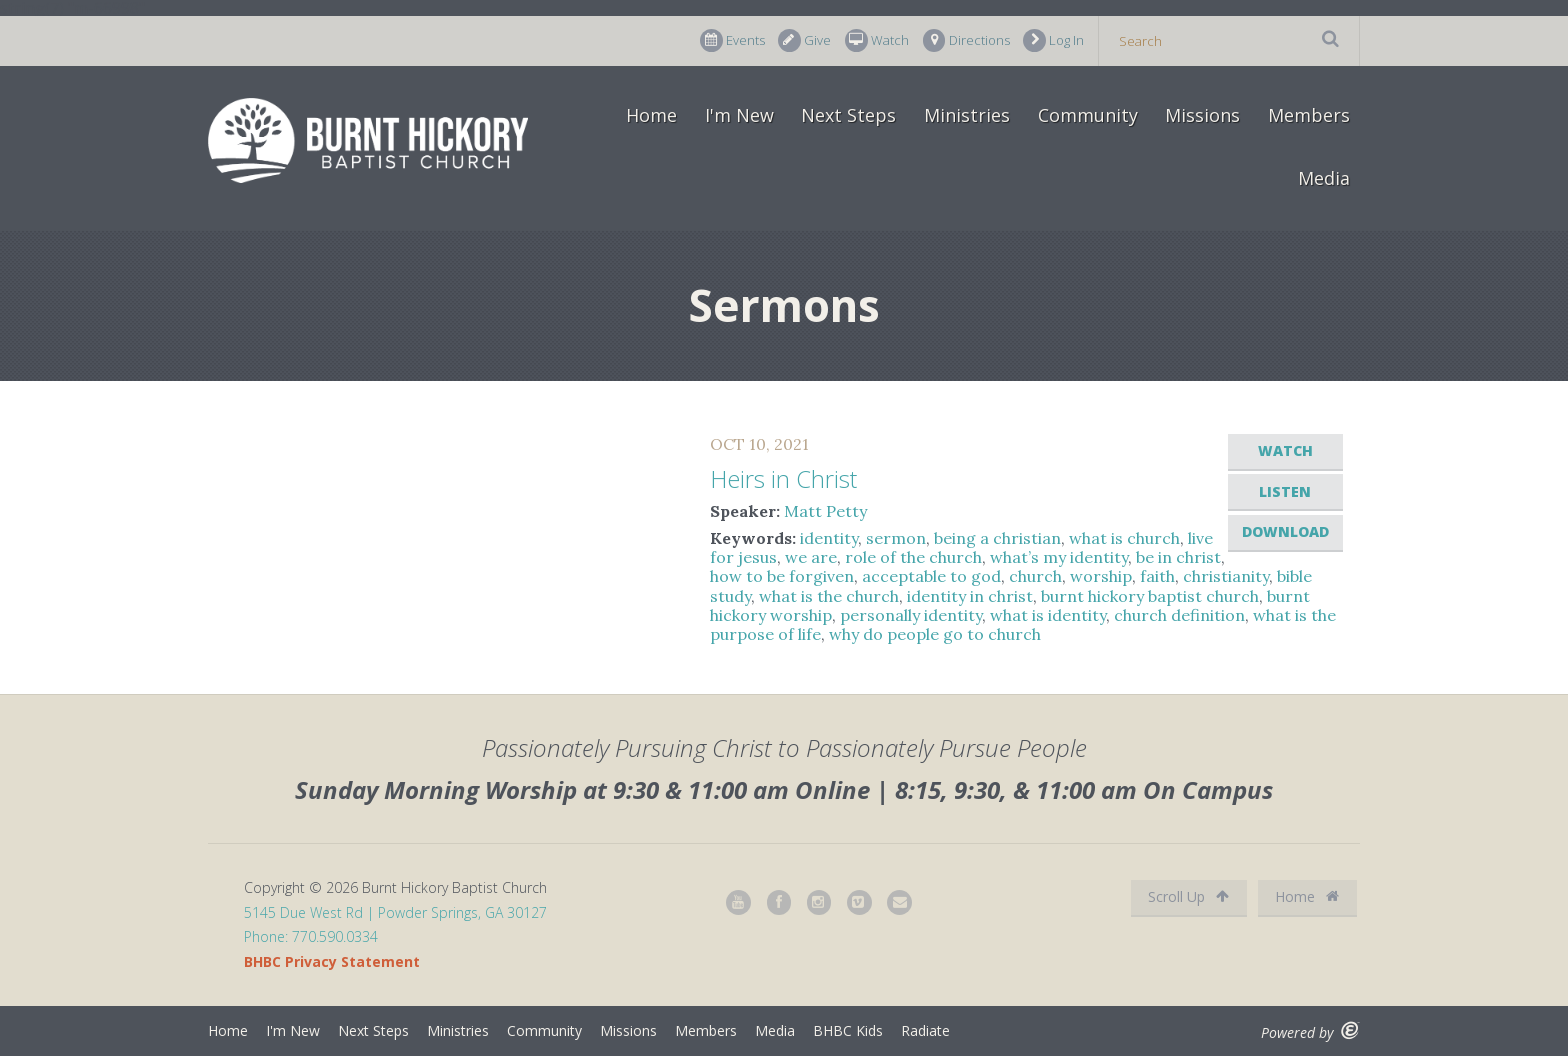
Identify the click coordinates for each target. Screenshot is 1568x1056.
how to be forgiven (782, 576)
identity (829, 538)
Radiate (925, 1030)
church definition (1179, 615)
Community (1088, 115)
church (1035, 576)
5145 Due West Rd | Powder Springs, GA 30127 (395, 912)
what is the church (829, 596)
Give (804, 40)
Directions (966, 40)
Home (651, 115)
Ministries (967, 115)
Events (732, 40)
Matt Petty (825, 511)
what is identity (1048, 615)
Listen (1285, 491)
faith (1157, 576)
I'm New (739, 115)
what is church (1124, 538)
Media (1324, 178)
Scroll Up (1188, 896)
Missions (1202, 115)
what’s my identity (1059, 557)
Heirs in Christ (783, 478)
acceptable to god (931, 576)
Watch (877, 40)
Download (1285, 531)
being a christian (997, 538)
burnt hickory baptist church (1150, 596)
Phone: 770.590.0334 (311, 936)
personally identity (911, 615)
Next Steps (848, 115)
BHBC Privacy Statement (332, 961)
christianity (1226, 576)
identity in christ (970, 596)
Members (1309, 115)
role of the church (913, 557)
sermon (896, 538)
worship (1101, 576)
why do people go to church (935, 634)
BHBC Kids (848, 1030)
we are (811, 557)
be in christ (1178, 557)
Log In (1053, 40)
